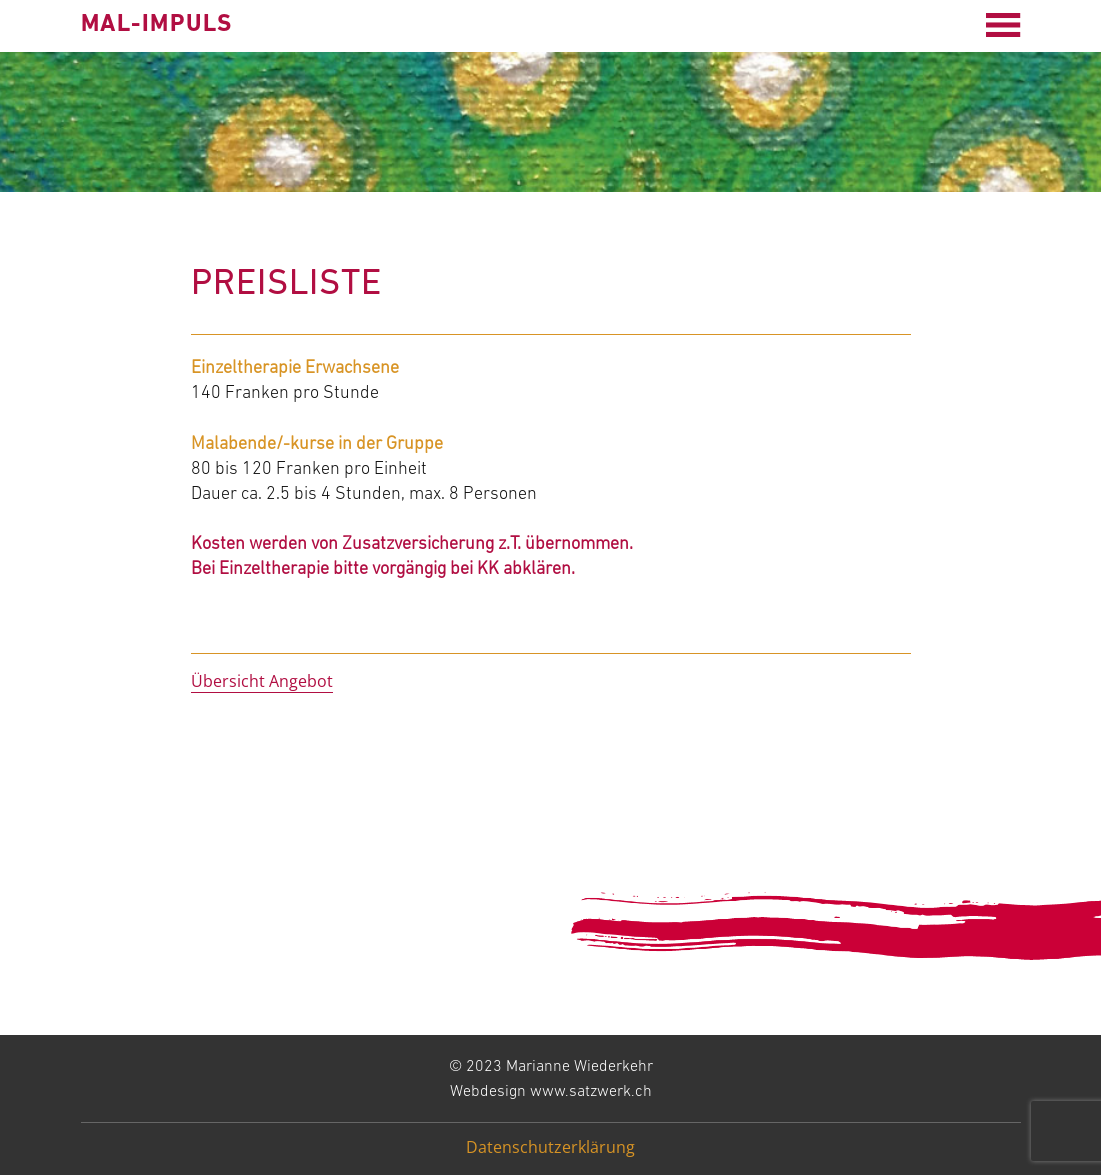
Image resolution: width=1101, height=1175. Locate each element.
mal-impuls (157, 25)
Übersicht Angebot (262, 681)
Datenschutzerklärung (550, 1147)
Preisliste (286, 285)
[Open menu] (1003, 25)
